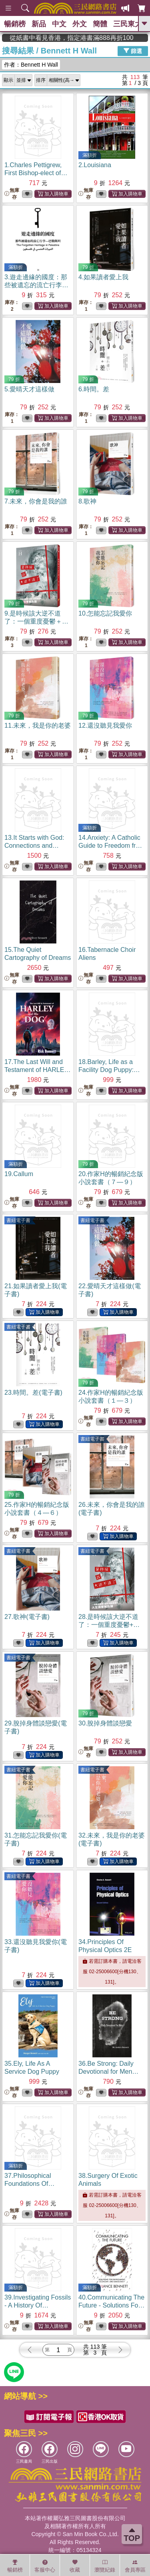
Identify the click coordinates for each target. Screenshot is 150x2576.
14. (111, 845)
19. (18, 1174)
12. (105, 725)
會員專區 (135, 2566)
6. (93, 389)
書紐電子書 (18, 1220)
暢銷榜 (15, 24)
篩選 (133, 50)
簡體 (100, 24)
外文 (79, 24)
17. (37, 1069)
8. (87, 501)
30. (105, 1723)
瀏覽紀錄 (104, 2566)
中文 (59, 24)
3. (36, 285)
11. (37, 725)
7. (35, 501)
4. (103, 277)
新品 (39, 24)
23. (33, 1392)
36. (108, 2071)
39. (37, 2305)
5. (29, 389)
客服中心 (44, 2566)
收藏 (75, 2566)
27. (27, 1616)
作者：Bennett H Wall (31, 64)
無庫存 (11, 194)
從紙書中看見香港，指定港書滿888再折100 (99, 37)
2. (94, 165)
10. (105, 613)
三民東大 (127, 24)
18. (109, 1069)
